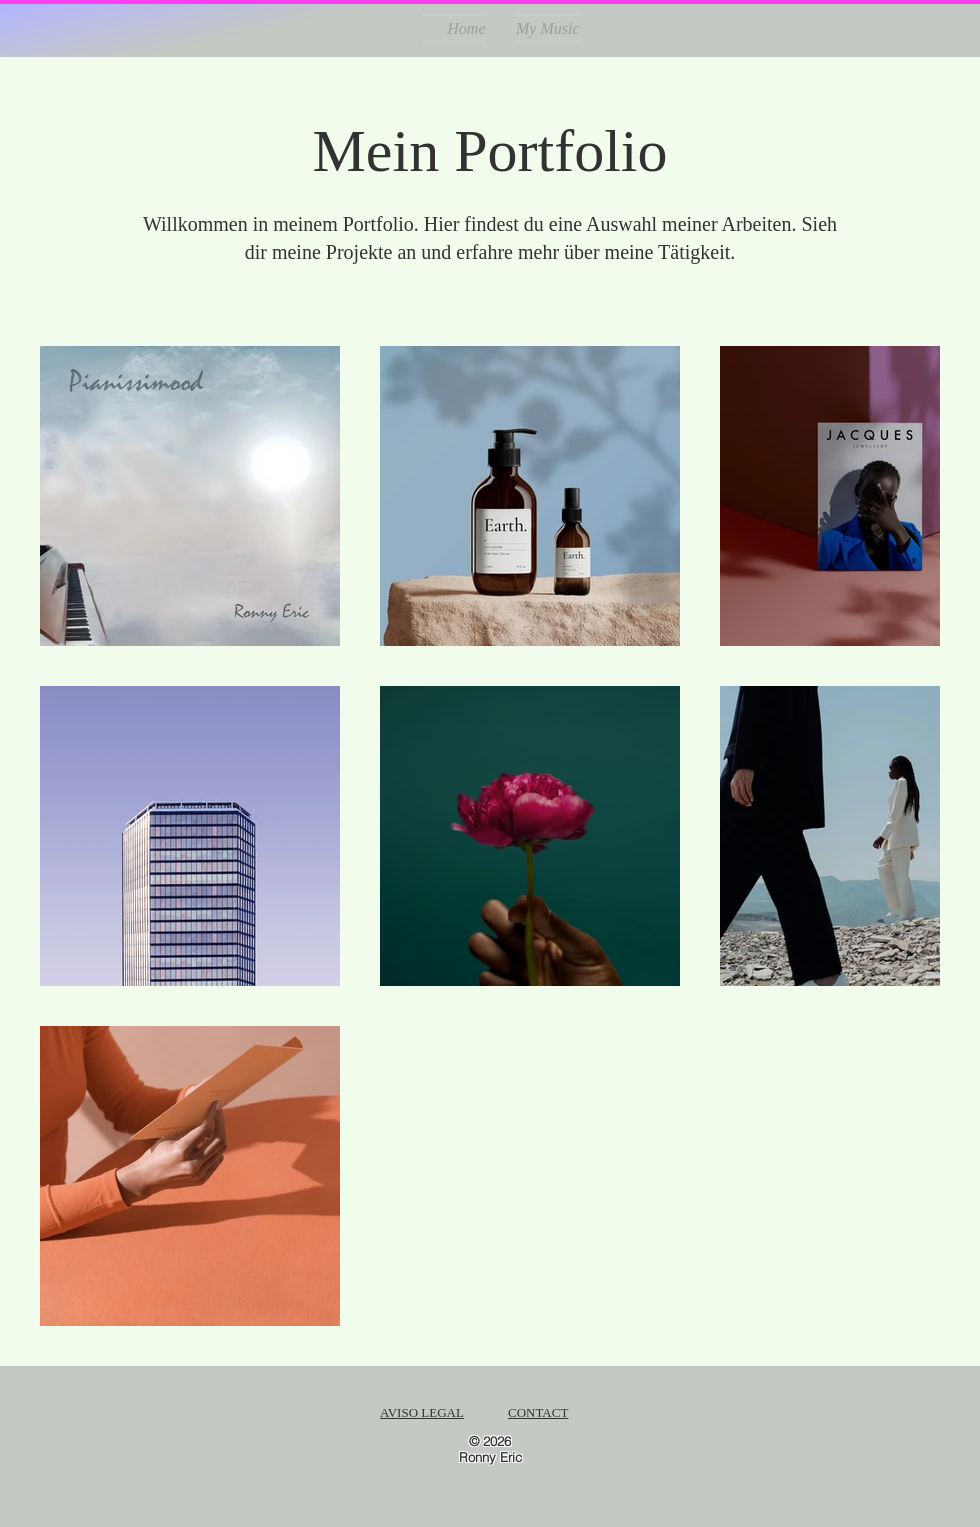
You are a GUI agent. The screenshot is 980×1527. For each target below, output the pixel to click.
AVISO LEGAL (422, 1412)
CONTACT (538, 1412)
